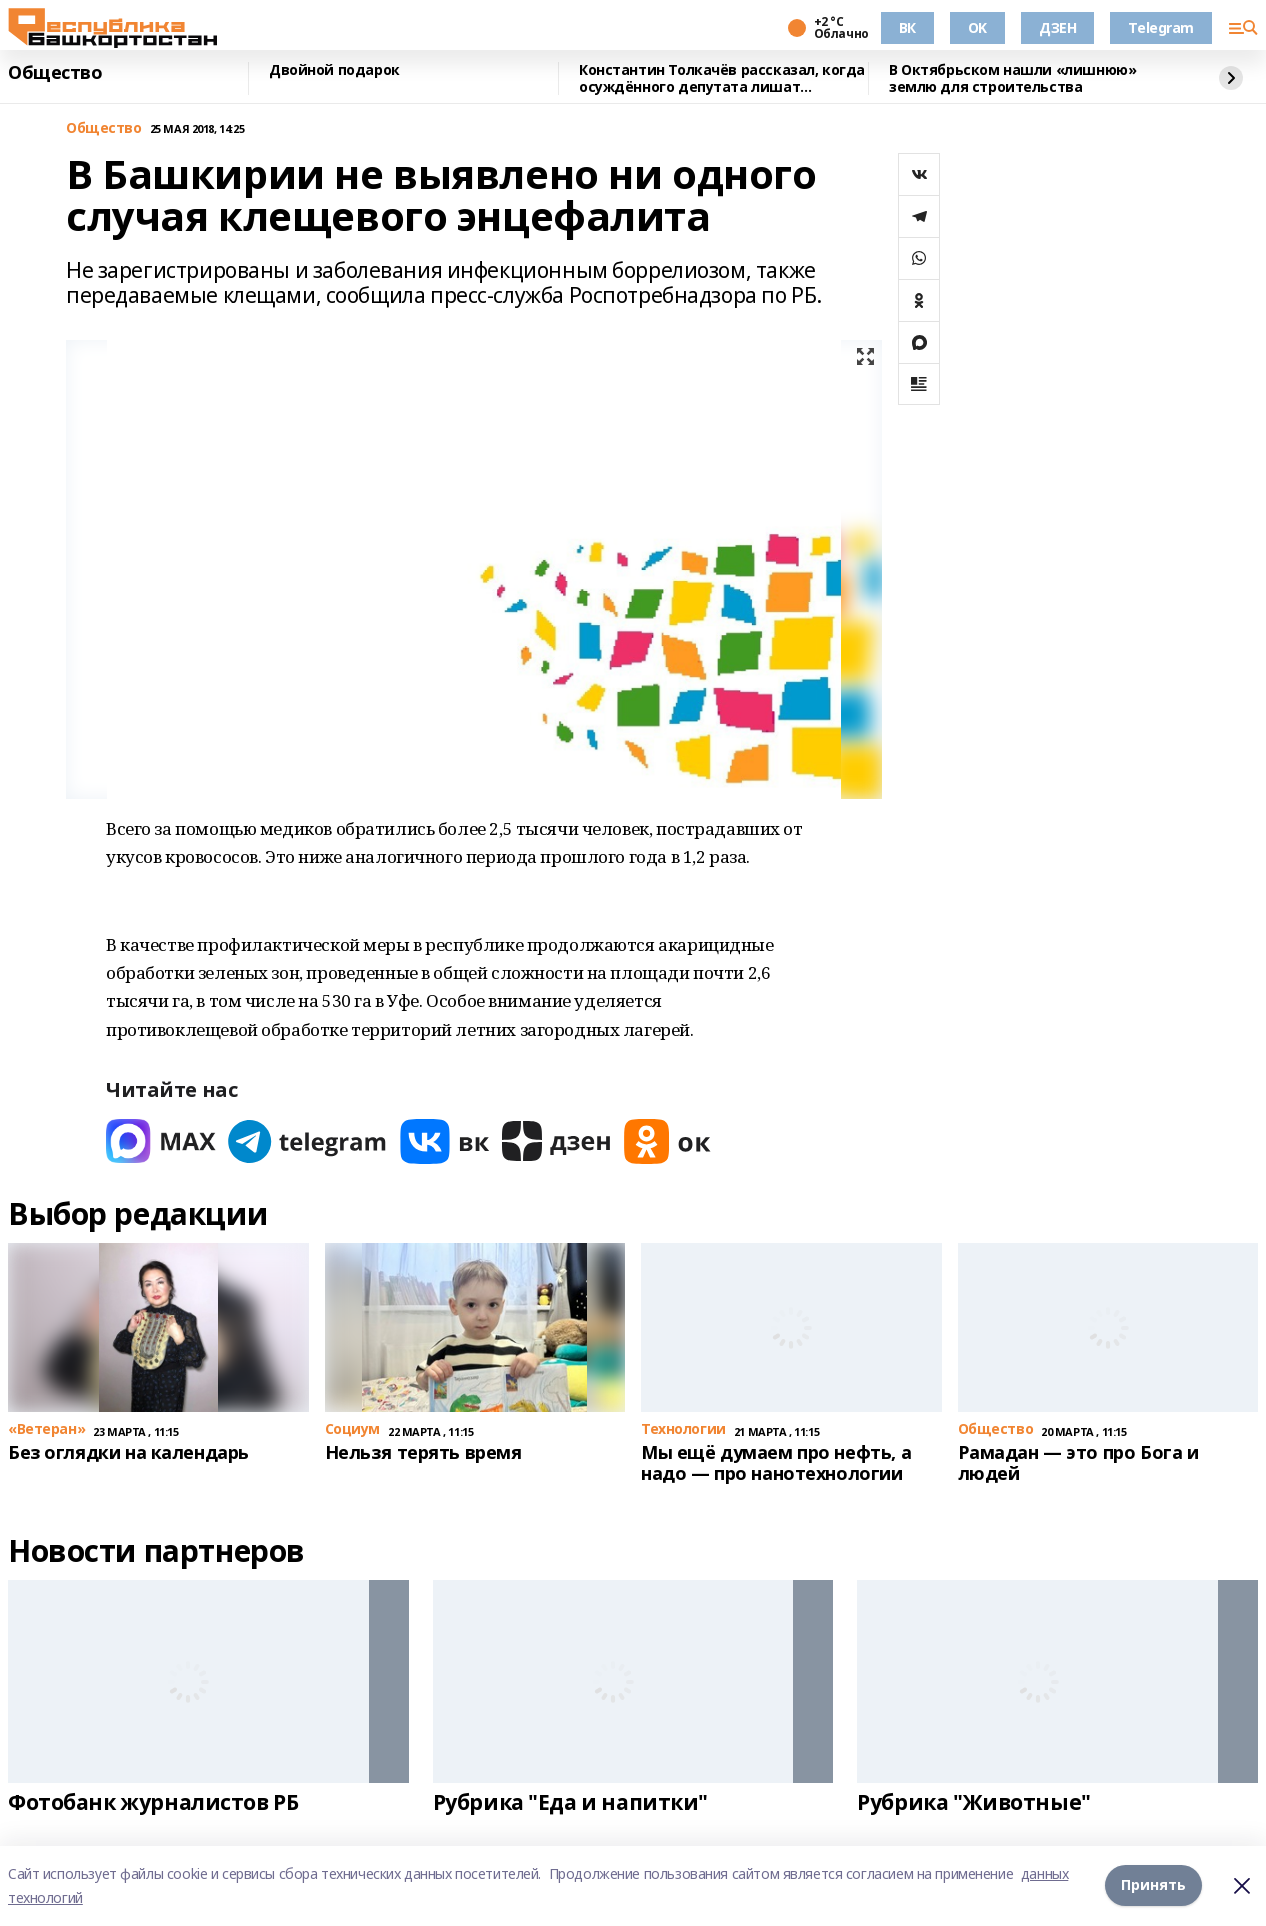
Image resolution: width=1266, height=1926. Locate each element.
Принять (1153, 1885)
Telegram (1161, 27)
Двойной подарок (334, 70)
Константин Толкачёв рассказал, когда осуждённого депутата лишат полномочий (722, 78)
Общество (55, 73)
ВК (907, 27)
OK (977, 27)
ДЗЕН (1057, 27)
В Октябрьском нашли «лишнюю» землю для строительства (1012, 78)
